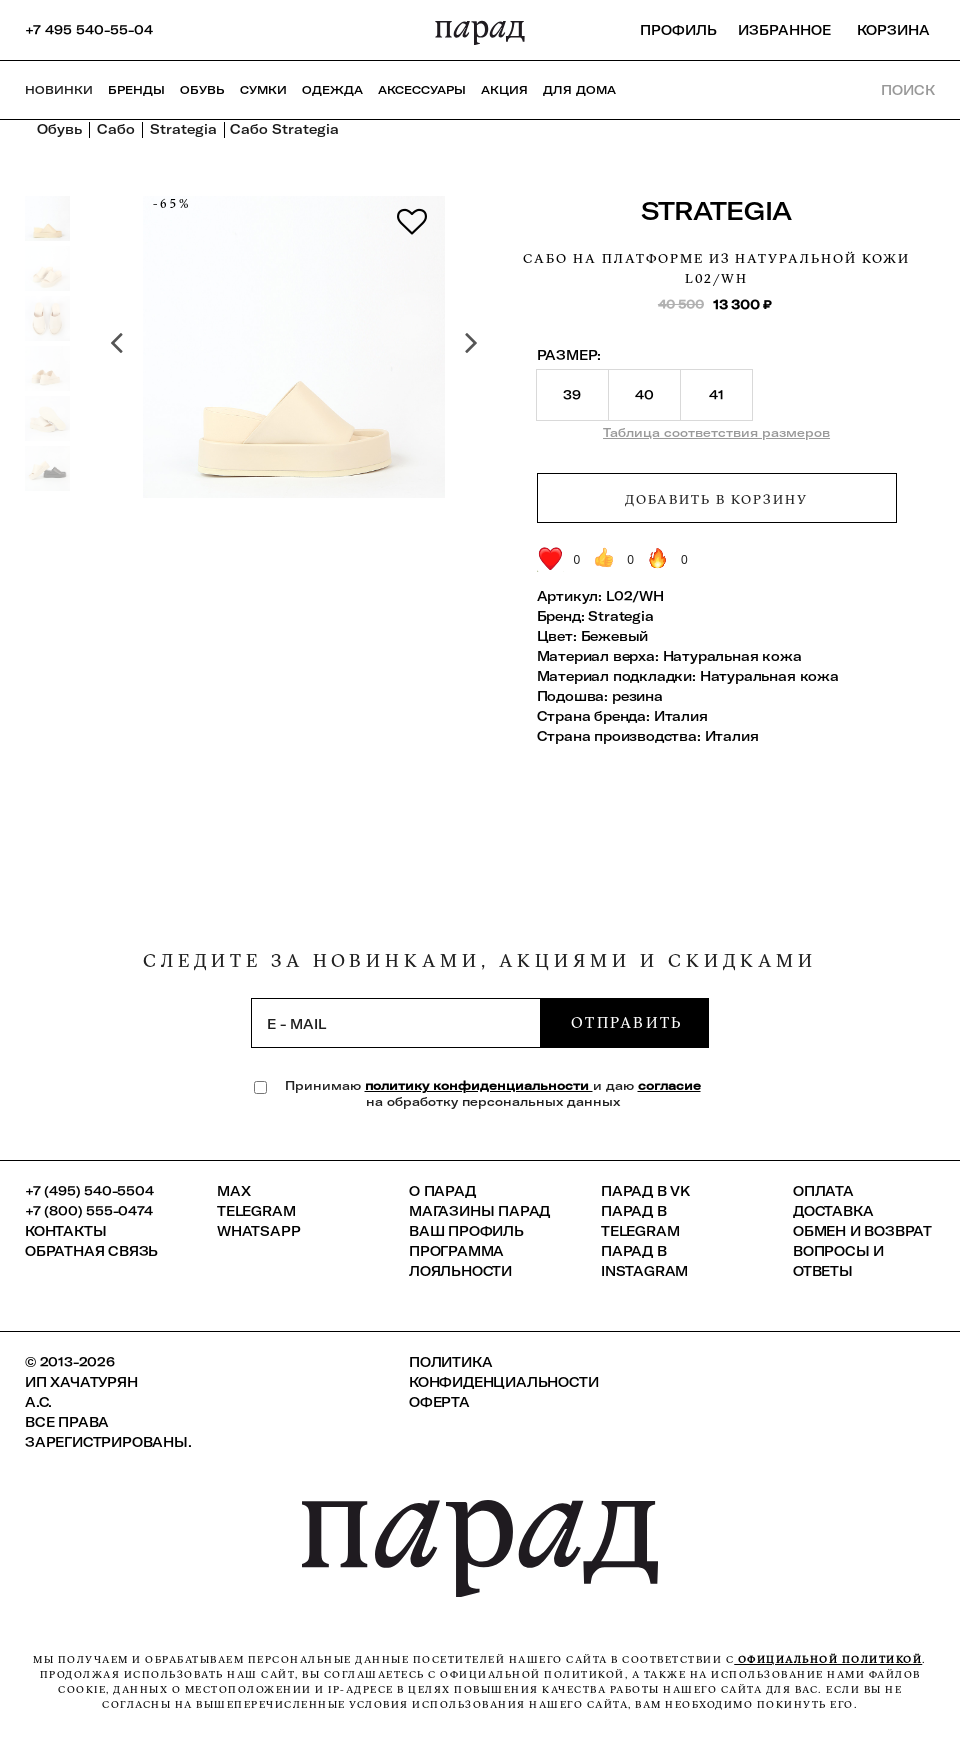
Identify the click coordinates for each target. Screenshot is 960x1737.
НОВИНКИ (59, 90)
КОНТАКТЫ (65, 1231)
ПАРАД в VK (645, 1191)
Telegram (256, 1211)
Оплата (823, 1191)
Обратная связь (91, 1251)
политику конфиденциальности (479, 1085)
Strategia (716, 210)
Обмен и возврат (862, 1231)
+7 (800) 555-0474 (89, 1211)
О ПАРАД (442, 1191)
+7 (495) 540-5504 (89, 1191)
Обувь (202, 90)
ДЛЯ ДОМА (579, 90)
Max (233, 1191)
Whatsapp (258, 1231)
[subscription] (396, 1023)
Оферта (439, 1402)
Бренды (136, 90)
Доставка (833, 1211)
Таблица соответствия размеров (716, 432)
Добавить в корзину (716, 499)
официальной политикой (828, 1659)
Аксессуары (422, 90)
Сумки (263, 90)
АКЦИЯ (504, 90)
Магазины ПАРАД (479, 1211)
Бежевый (615, 636)
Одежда (332, 90)
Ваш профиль (466, 1231)
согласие (669, 1085)
